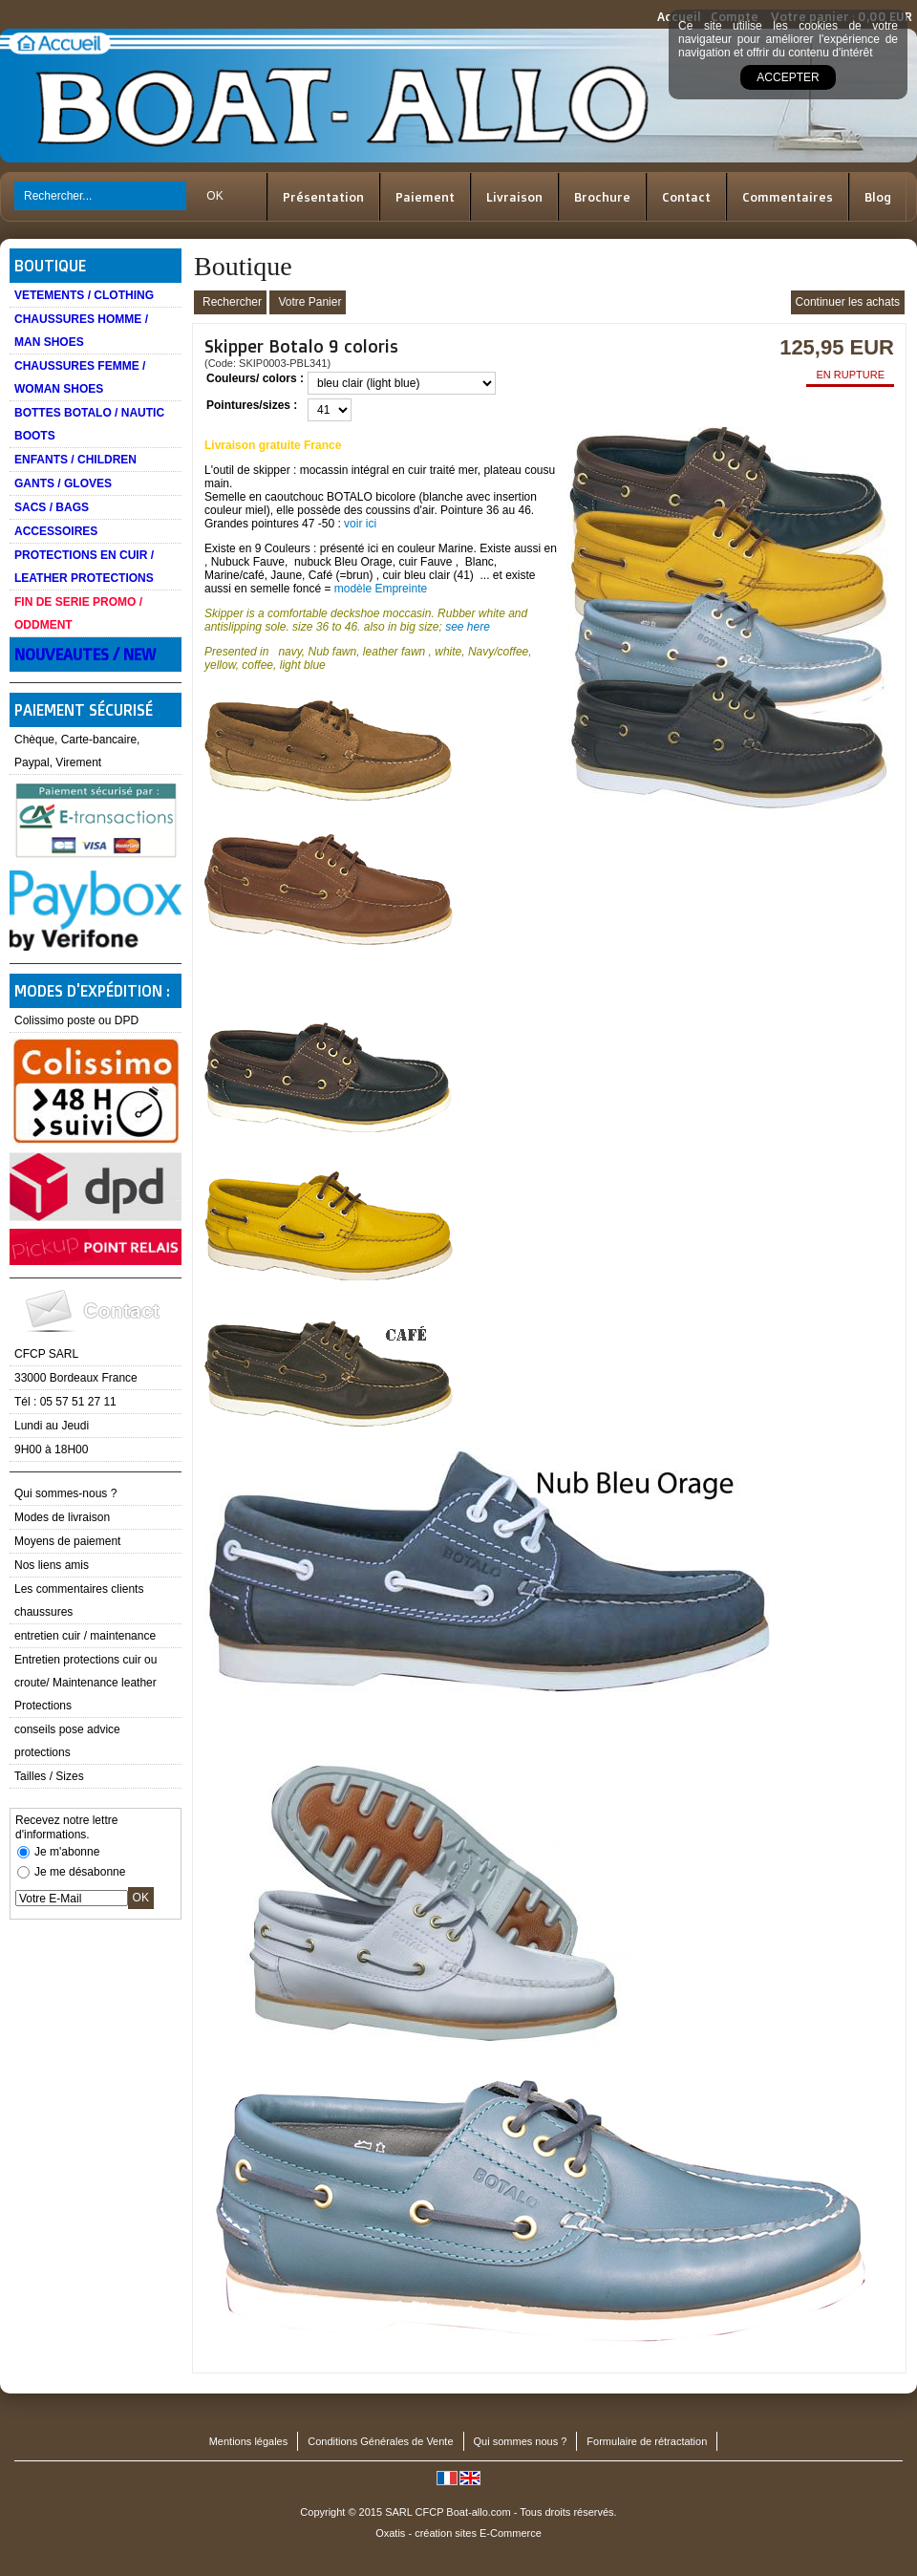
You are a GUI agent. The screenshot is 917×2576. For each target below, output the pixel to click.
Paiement (425, 196)
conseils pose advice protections (67, 1741)
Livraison (514, 196)
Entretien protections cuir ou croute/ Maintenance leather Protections (85, 1682)
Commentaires (787, 196)
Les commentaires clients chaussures (78, 1600)
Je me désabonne (79, 1871)
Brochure (602, 196)
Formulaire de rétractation (646, 2441)
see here (467, 626)
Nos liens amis (51, 1565)
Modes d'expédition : (92, 990)
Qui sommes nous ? (520, 2441)
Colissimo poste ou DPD (76, 1020)
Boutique (50, 265)
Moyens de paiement (67, 1541)
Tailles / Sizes (49, 1776)
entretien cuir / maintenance (85, 1635)
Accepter (788, 77)
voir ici (360, 523)
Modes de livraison (62, 1517)
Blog (877, 196)
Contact (686, 196)
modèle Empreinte (380, 588)
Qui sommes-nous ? (65, 1493)
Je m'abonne (66, 1851)
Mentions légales (248, 2441)
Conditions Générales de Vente (380, 2441)
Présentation (323, 196)
